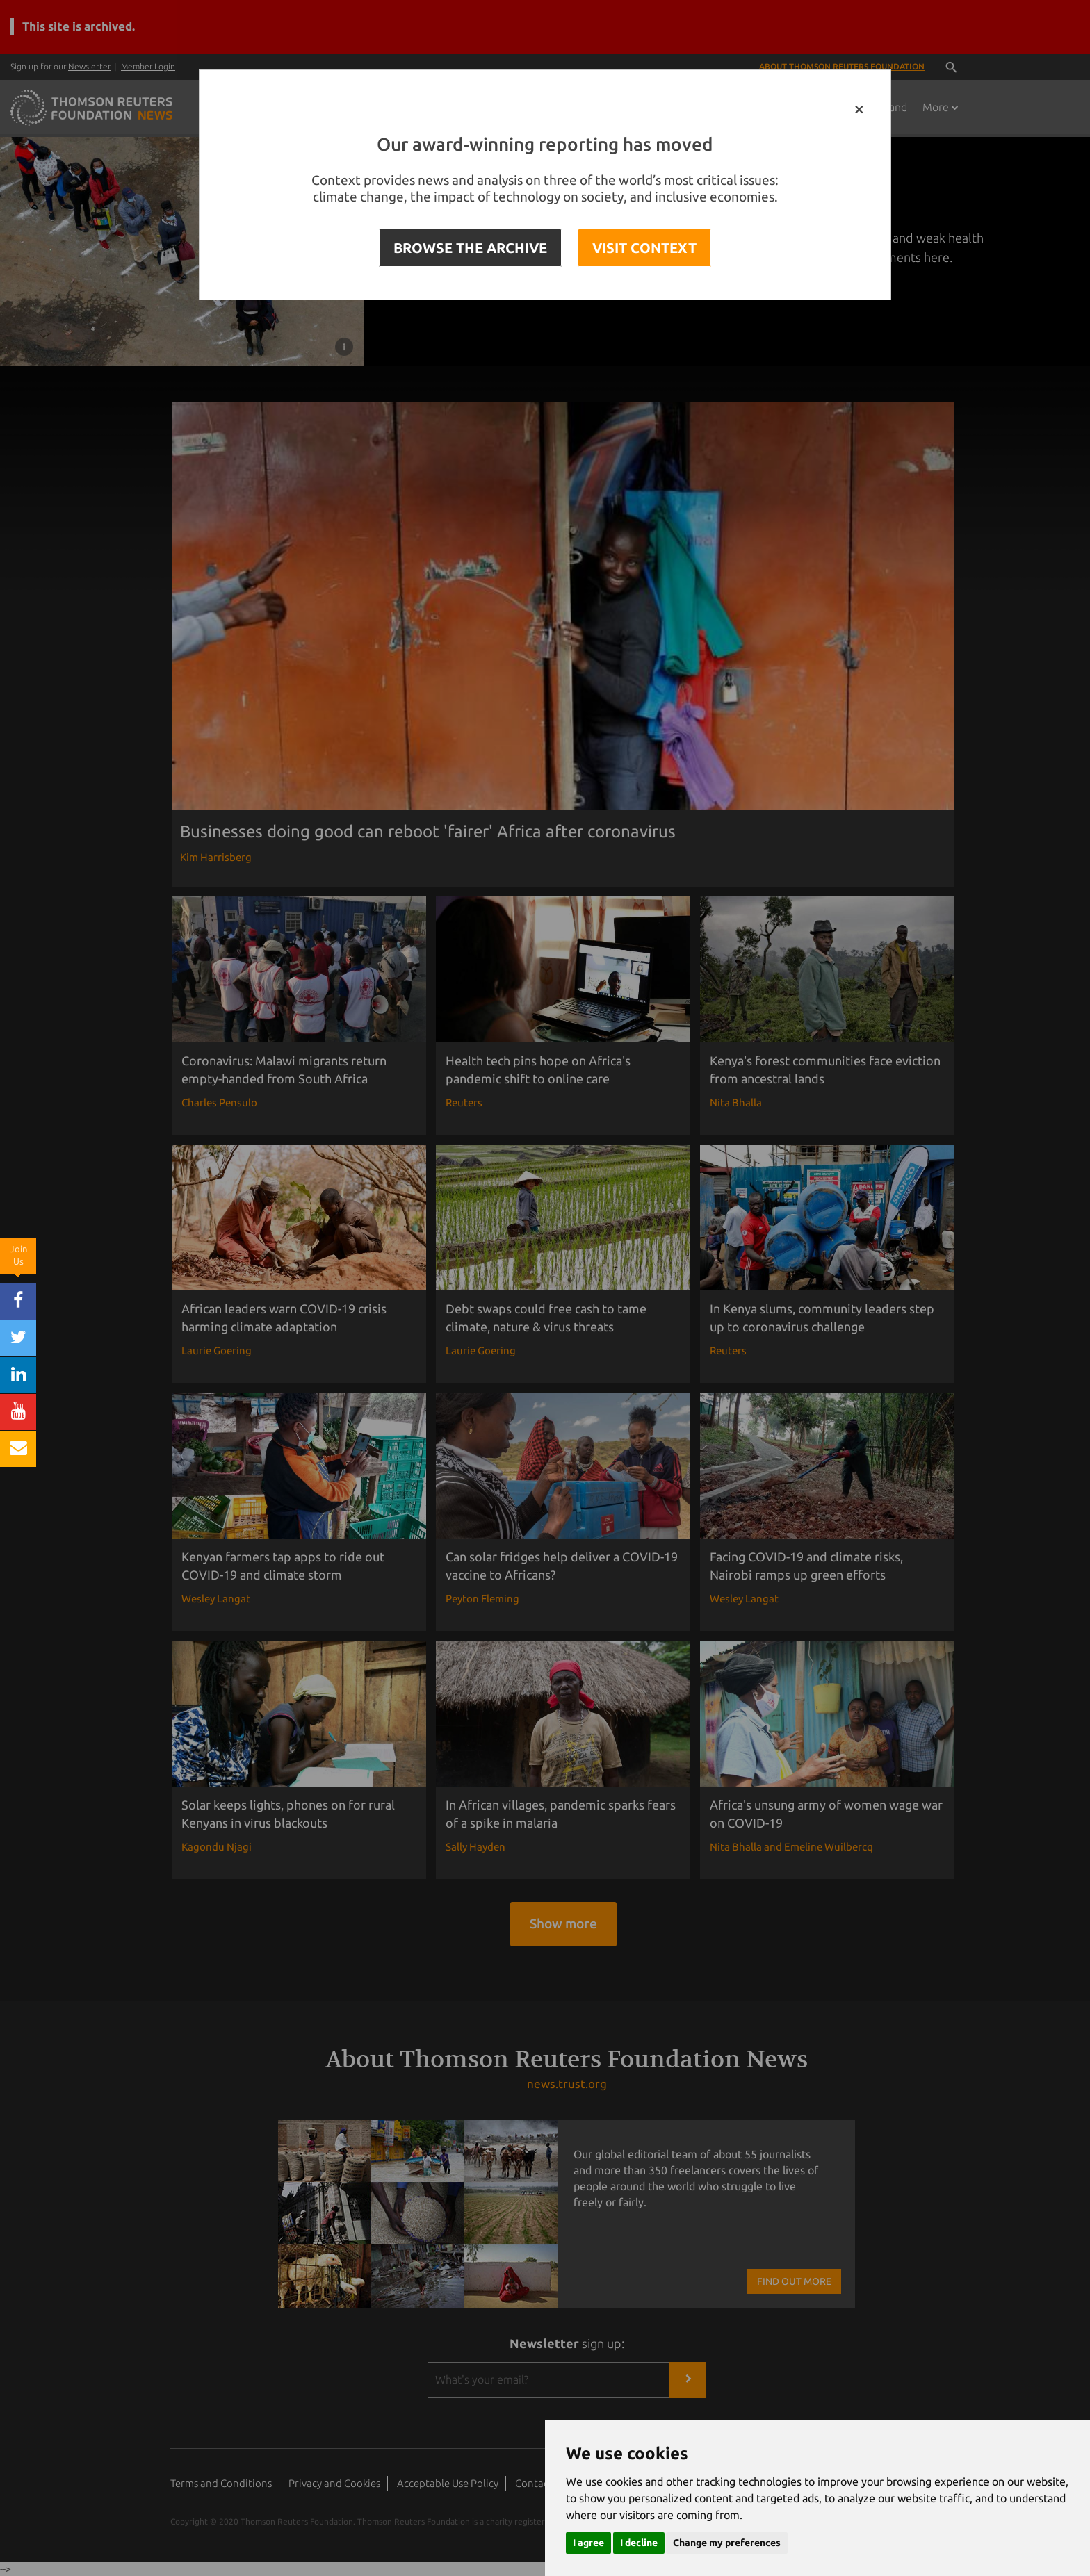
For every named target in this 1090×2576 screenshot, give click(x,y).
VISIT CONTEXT (644, 248)
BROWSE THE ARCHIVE (470, 248)
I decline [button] (639, 2542)
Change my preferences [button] (727, 2542)
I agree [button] (588, 2542)
